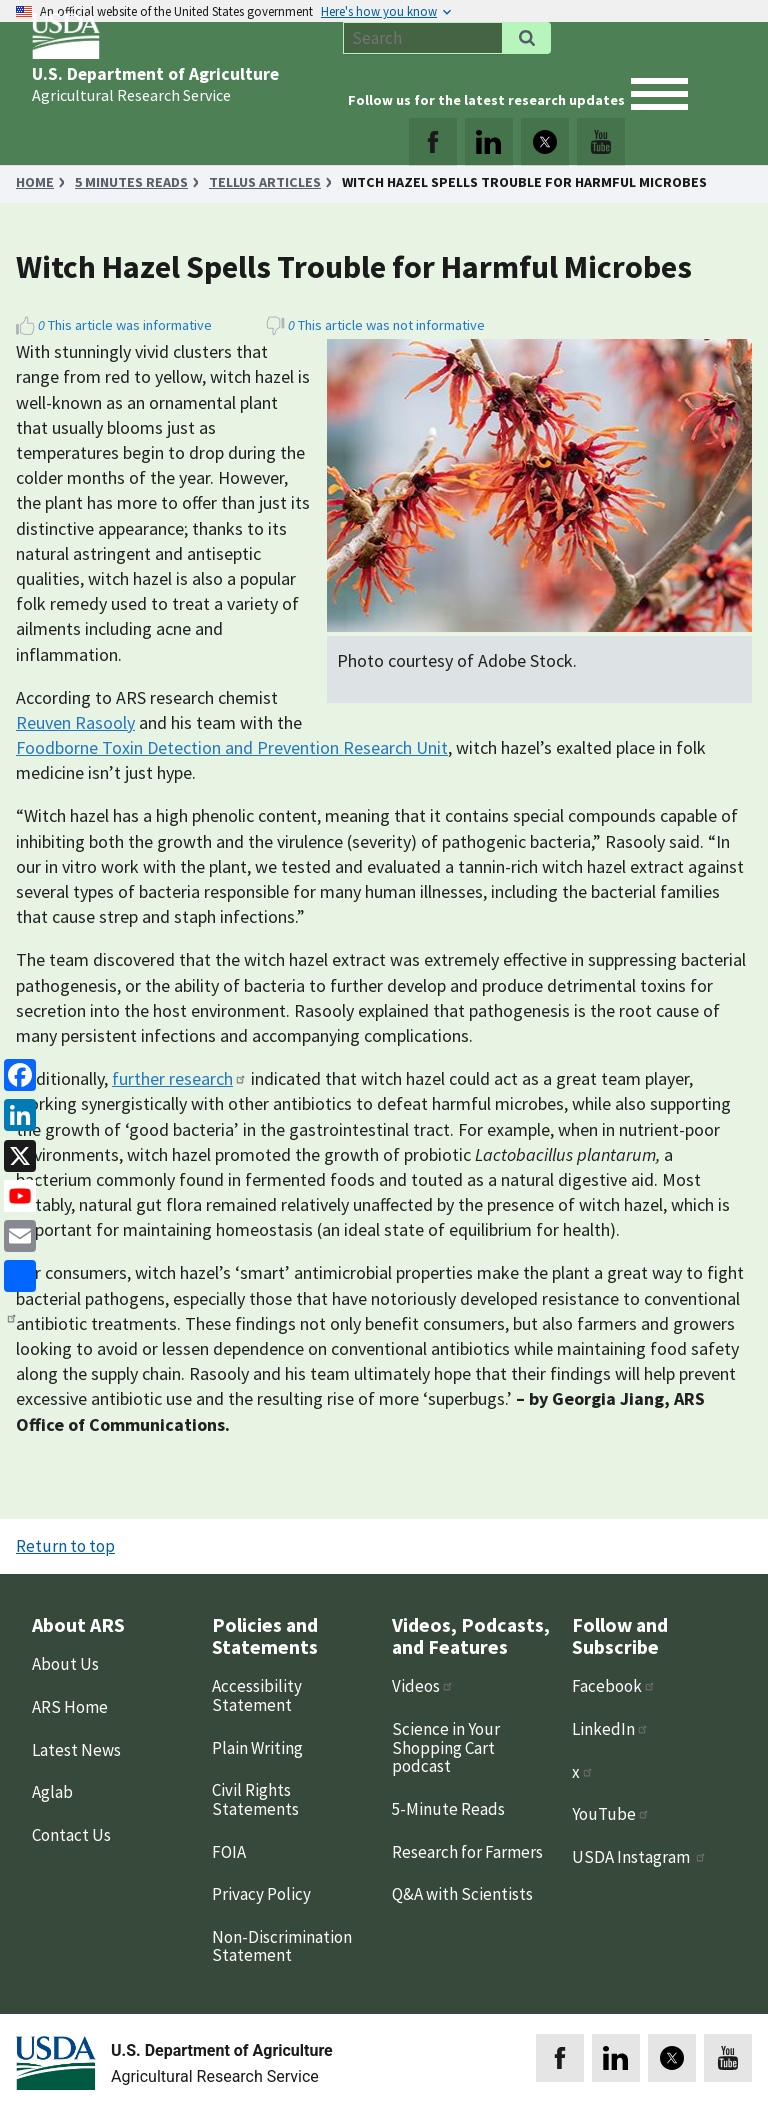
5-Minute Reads (448, 1809)
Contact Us (71, 1835)
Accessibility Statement (257, 1695)
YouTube (611, 1814)
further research (179, 1078)
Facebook (614, 1686)
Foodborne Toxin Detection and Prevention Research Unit (232, 747)
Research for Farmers (467, 1852)
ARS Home (70, 1707)
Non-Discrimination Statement (282, 1946)
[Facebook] (16, 1073)
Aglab (52, 1792)
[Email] (16, 1234)
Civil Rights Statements (255, 1799)
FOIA (229, 1852)
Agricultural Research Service (131, 95)
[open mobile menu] (659, 94)
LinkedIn (610, 1729)
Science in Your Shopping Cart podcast (446, 1747)
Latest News (76, 1750)
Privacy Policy (261, 1894)
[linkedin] (16, 1113)
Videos (423, 1686)
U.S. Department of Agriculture (155, 74)
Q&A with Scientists (462, 1894)
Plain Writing (257, 1748)
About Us (65, 1664)
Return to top (65, 1546)
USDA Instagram (639, 1857)
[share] (16, 1274)
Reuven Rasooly (75, 722)
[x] (16, 1153)
